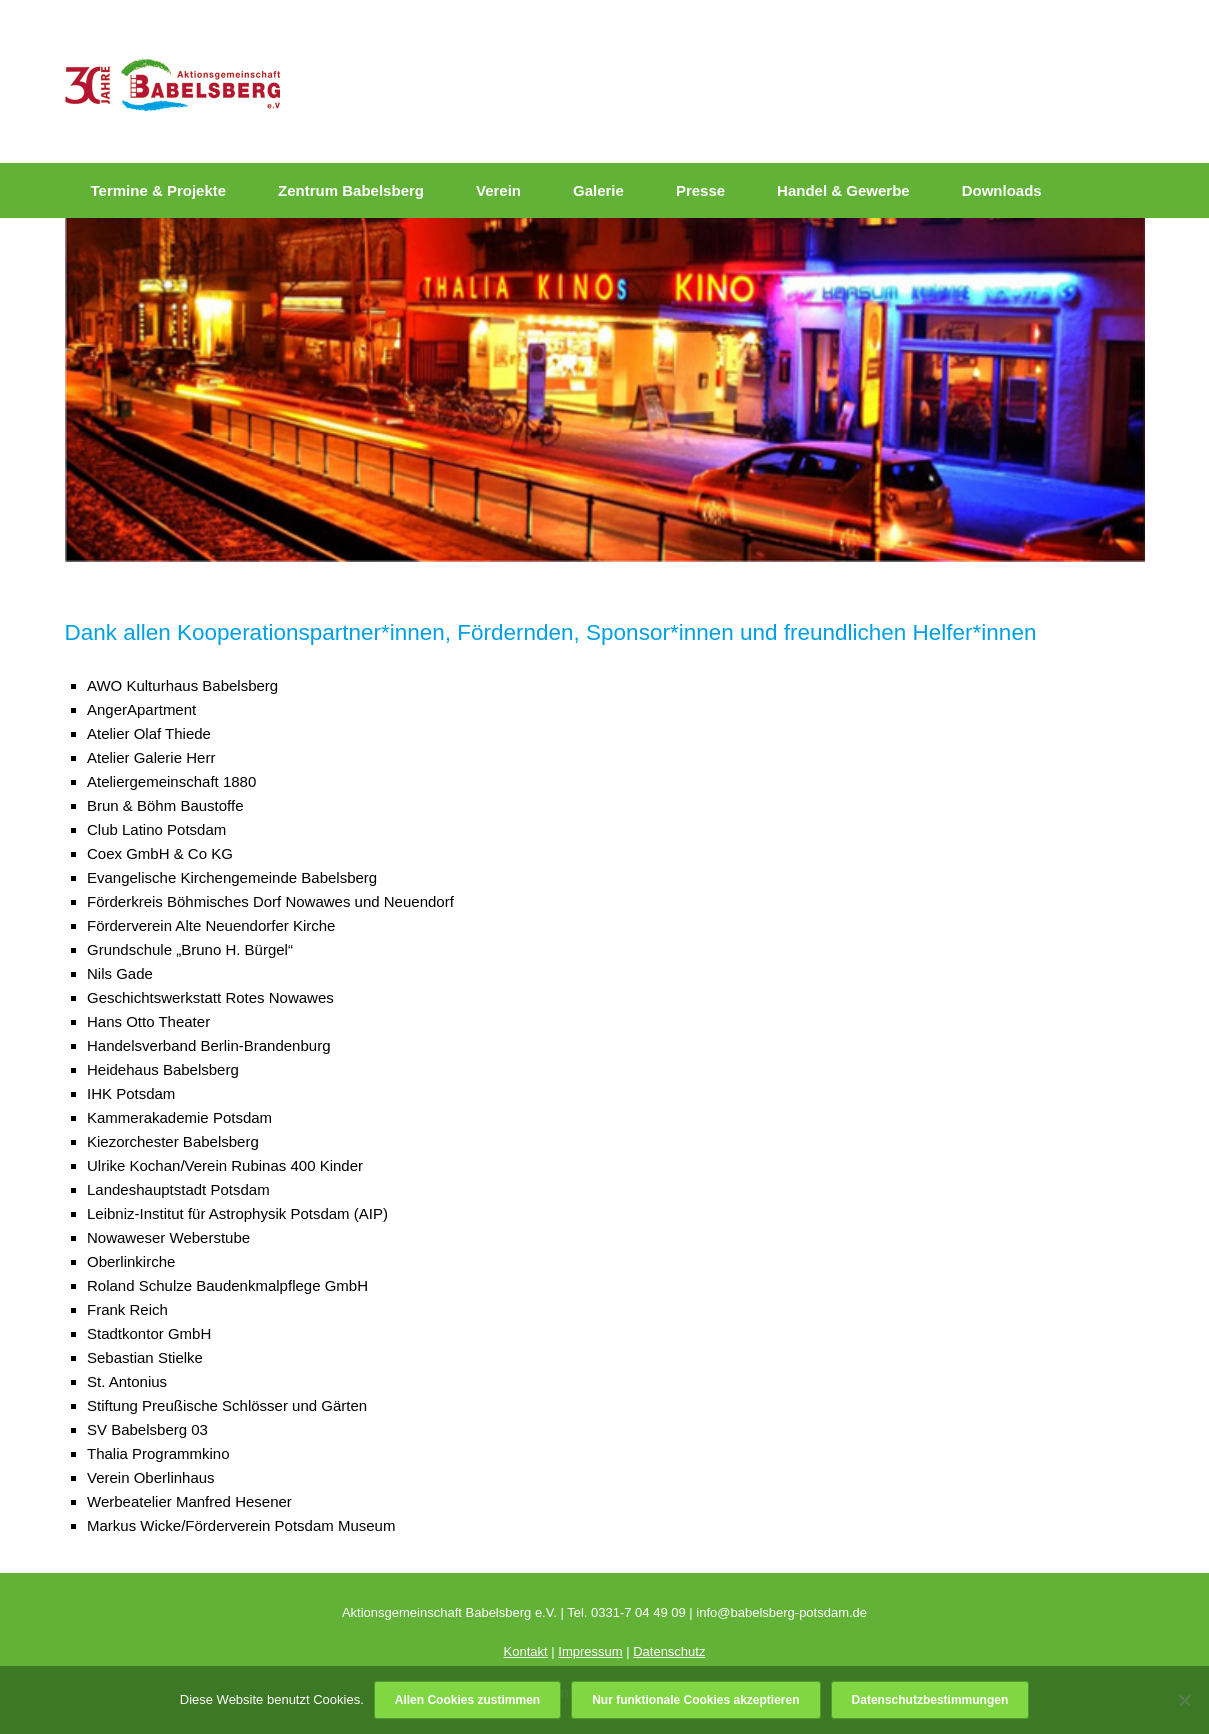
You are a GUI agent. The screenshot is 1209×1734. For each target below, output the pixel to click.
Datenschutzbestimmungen (930, 1700)
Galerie (598, 190)
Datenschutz (669, 1651)
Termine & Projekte (159, 190)
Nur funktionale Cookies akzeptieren (695, 1700)
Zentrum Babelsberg (351, 190)
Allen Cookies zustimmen (467, 1700)
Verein (498, 190)
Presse (700, 190)
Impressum (590, 1651)
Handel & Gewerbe (843, 190)
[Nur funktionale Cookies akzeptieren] (1184, 1700)
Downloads (1002, 190)
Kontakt (526, 1651)
